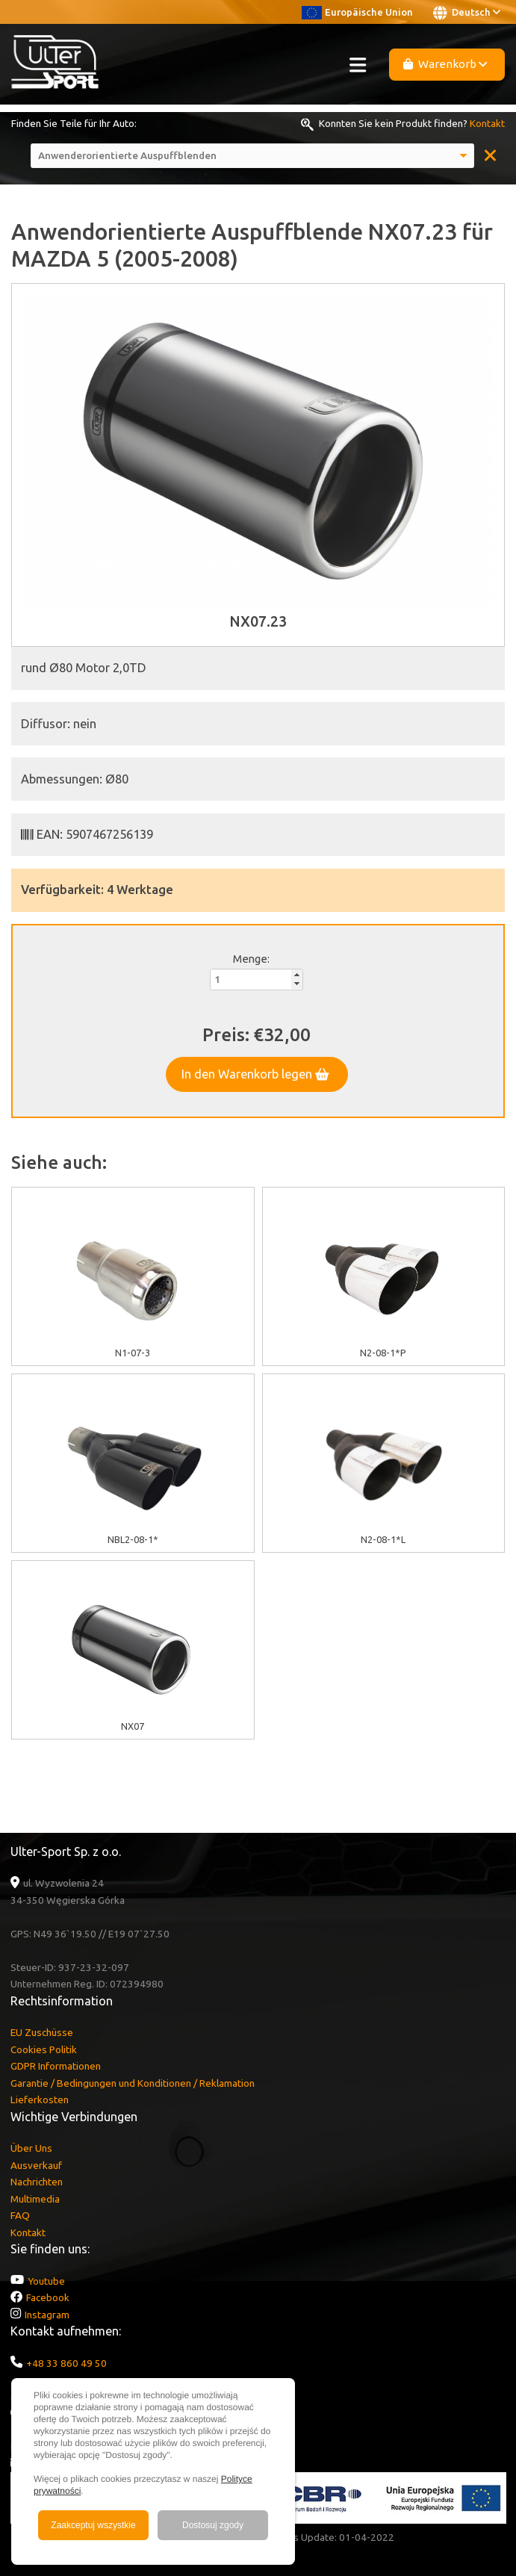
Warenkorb (445, 64)
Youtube (46, 2281)
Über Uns (31, 2148)
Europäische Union (357, 12)
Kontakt (487, 123)
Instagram (47, 2315)
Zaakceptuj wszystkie (93, 2525)
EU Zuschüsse (41, 2032)
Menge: (251, 958)
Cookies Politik (43, 2049)
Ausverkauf (36, 2165)
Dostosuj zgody (212, 2525)
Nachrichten (36, 2182)
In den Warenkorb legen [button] (255, 1074)
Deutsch (466, 12)
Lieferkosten (39, 2099)
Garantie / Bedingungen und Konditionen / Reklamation (132, 2083)
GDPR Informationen (55, 2066)
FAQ (20, 2215)
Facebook (47, 2297)
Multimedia (35, 2199)
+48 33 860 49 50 (66, 2363)
